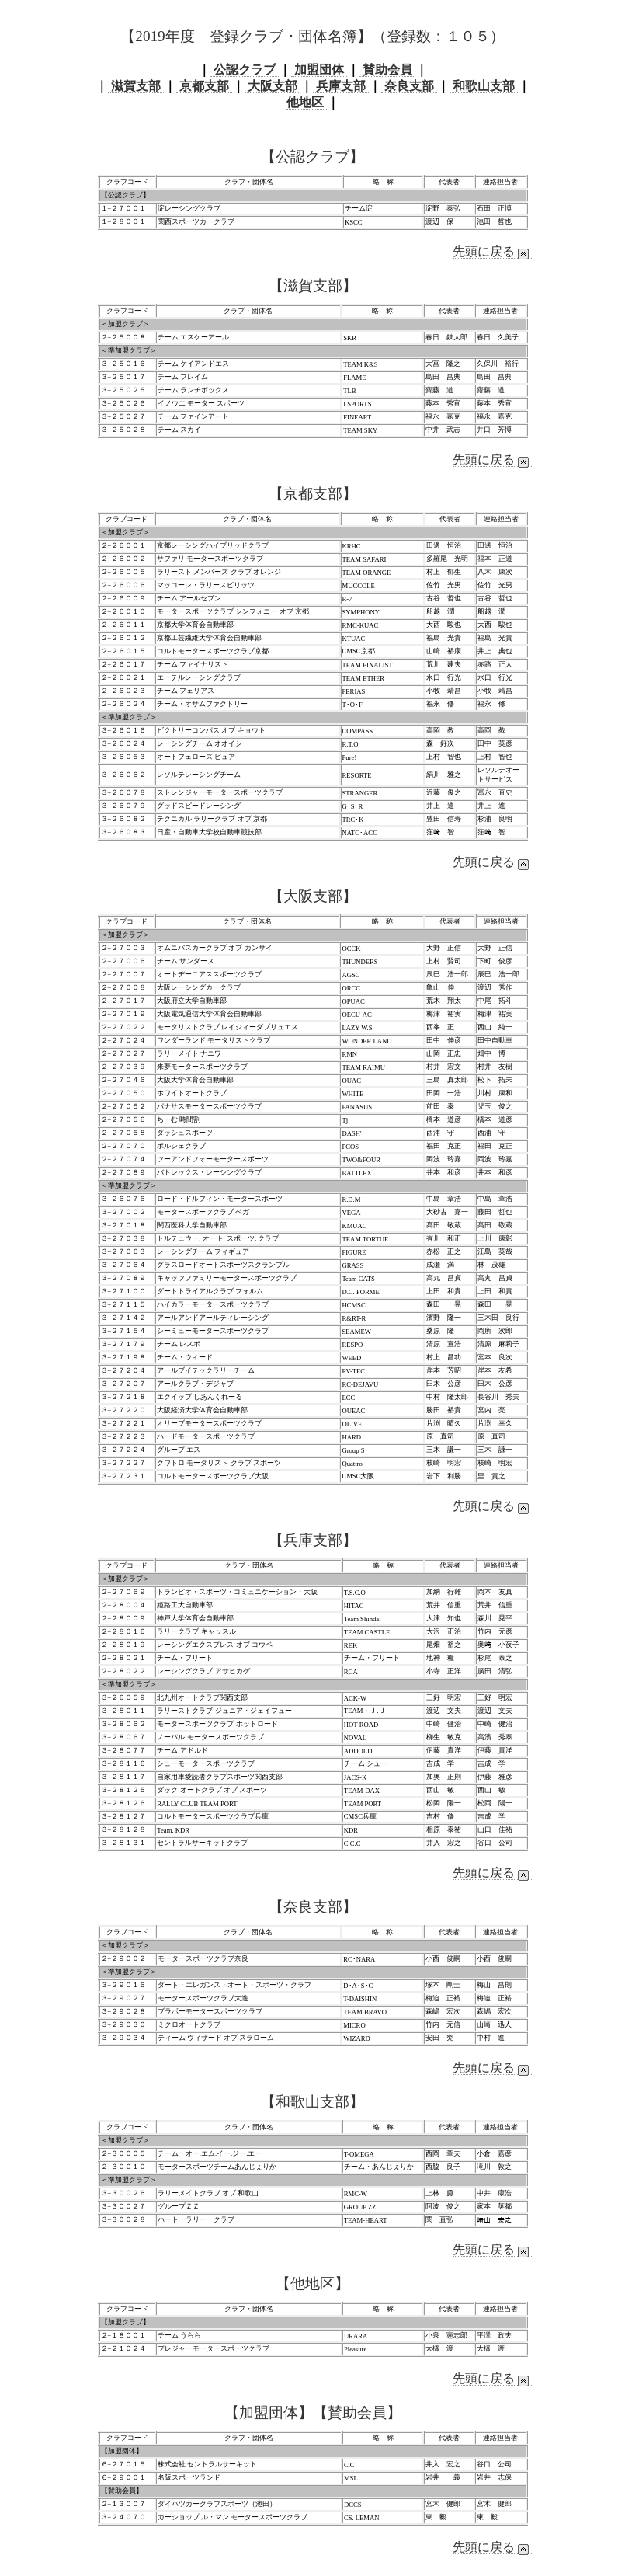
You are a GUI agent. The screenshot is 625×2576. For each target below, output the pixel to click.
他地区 (306, 102)
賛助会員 (387, 69)
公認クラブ (244, 69)
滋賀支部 (136, 85)
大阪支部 (272, 85)
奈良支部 (409, 85)
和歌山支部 (484, 85)
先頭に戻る (492, 252)
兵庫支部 (341, 85)
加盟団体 (319, 69)
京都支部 (204, 85)
